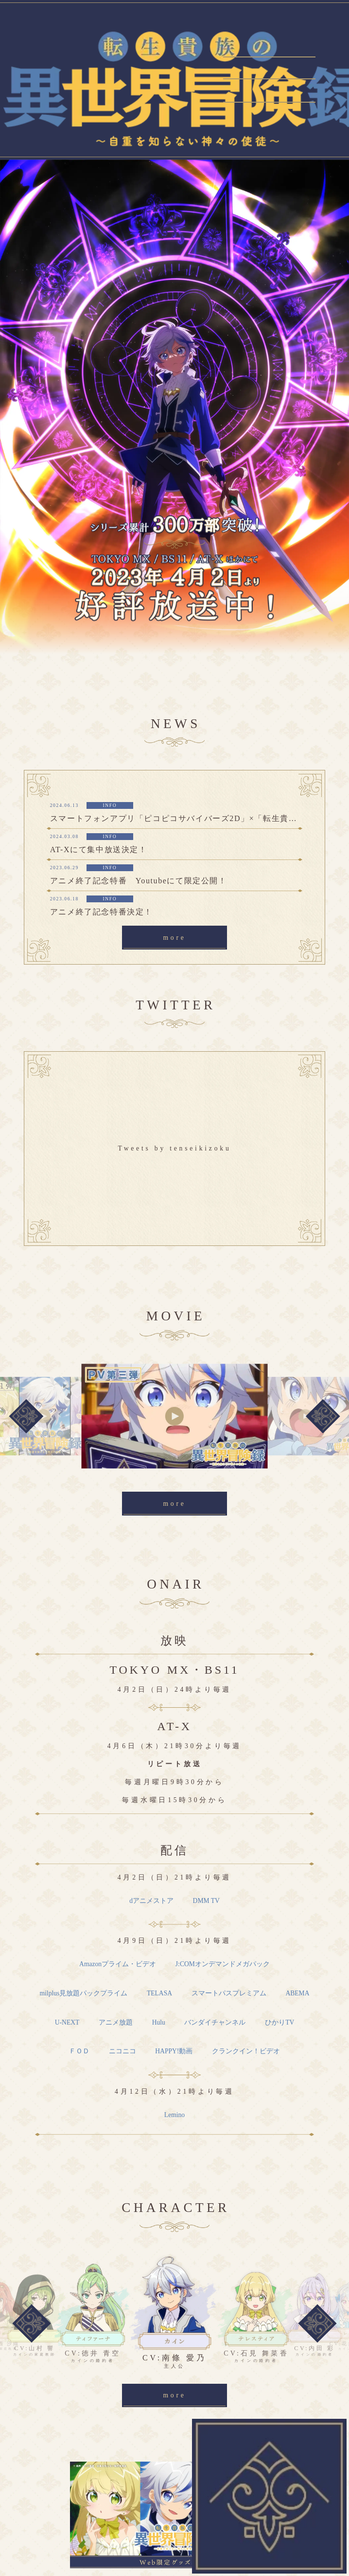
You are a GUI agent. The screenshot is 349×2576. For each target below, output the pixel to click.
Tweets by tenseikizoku (174, 1148)
